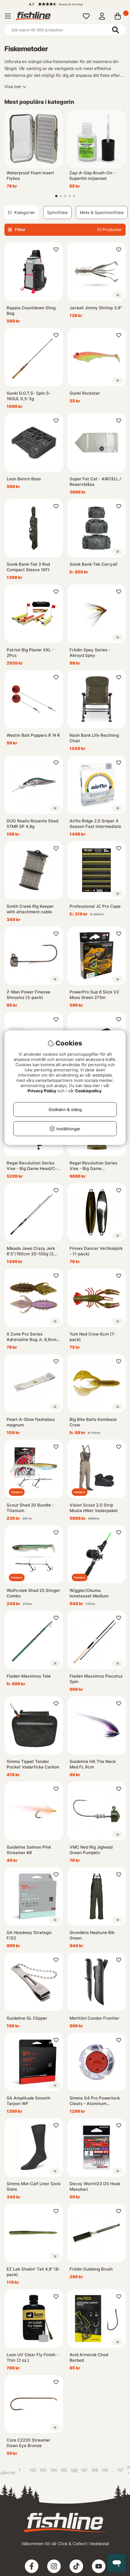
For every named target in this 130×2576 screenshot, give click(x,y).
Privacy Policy (42, 1090)
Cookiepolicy (88, 1090)
